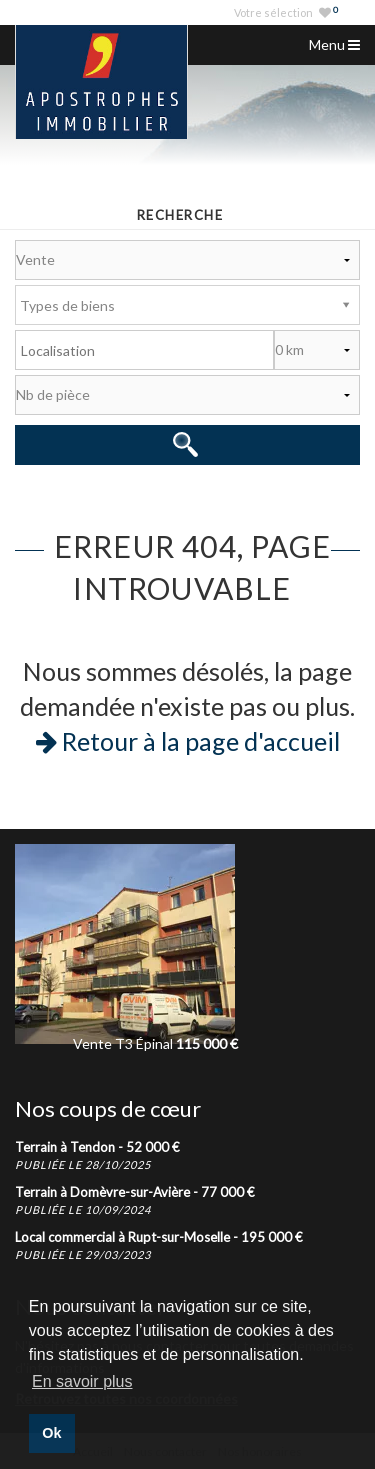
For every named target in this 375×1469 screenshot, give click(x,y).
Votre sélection (286, 12)
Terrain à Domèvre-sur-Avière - (135, 1192)
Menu (334, 44)
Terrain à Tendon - (97, 1147)
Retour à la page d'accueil (188, 741)
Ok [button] (51, 1433)
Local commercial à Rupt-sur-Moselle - (159, 1237)
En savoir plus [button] (82, 1381)
